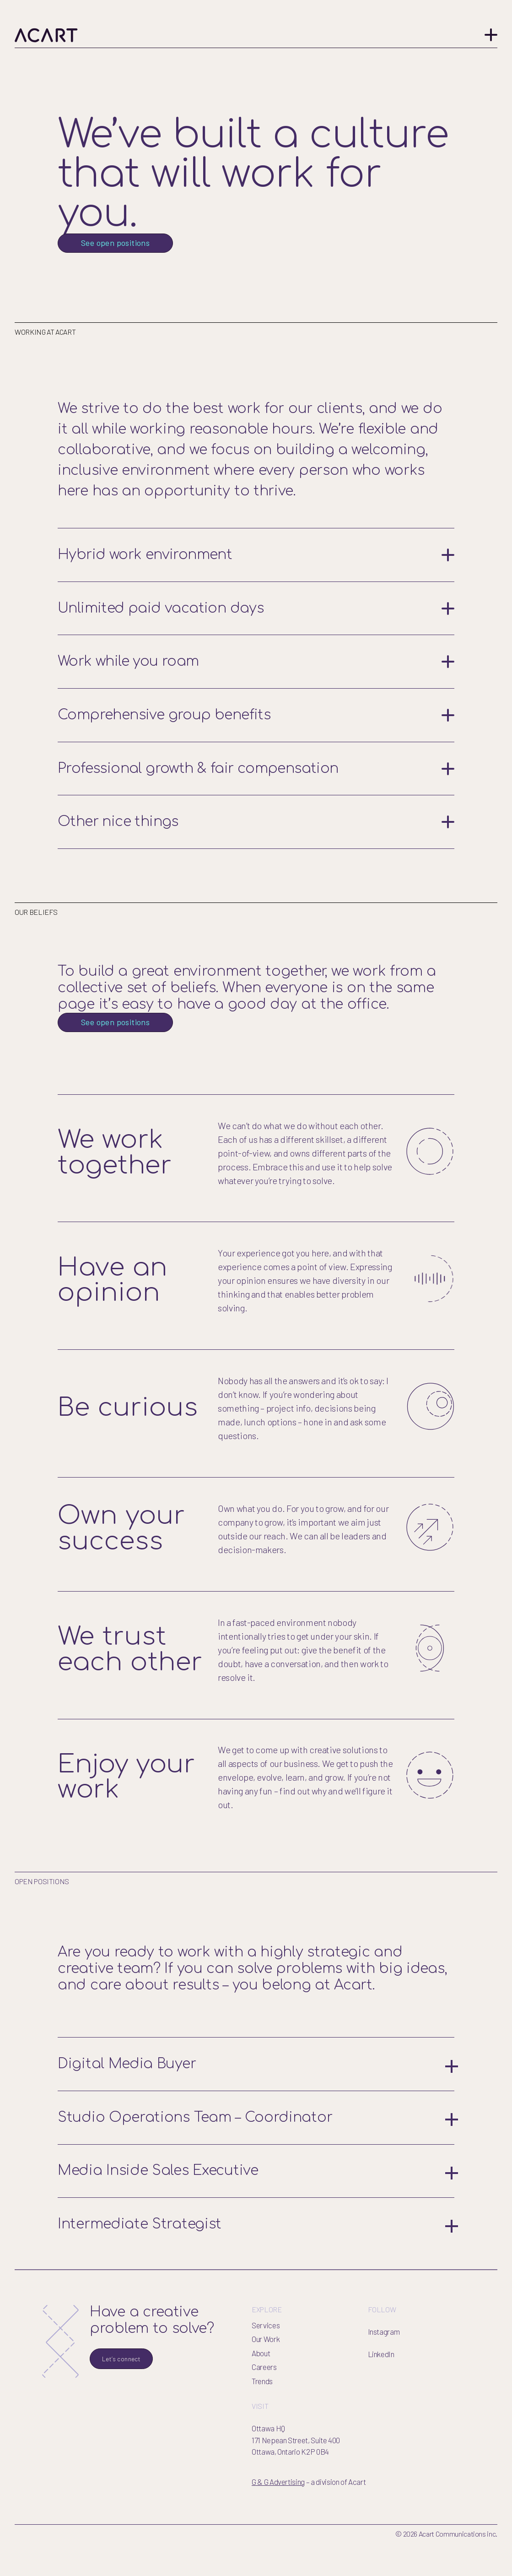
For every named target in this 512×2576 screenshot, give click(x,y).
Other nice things (256, 856)
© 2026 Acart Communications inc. (446, 2568)
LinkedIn (381, 2388)
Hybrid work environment (256, 589)
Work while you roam (256, 696)
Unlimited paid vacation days (256, 643)
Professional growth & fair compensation (256, 803)
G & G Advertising (278, 2516)
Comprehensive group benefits (256, 749)
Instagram (384, 2366)
